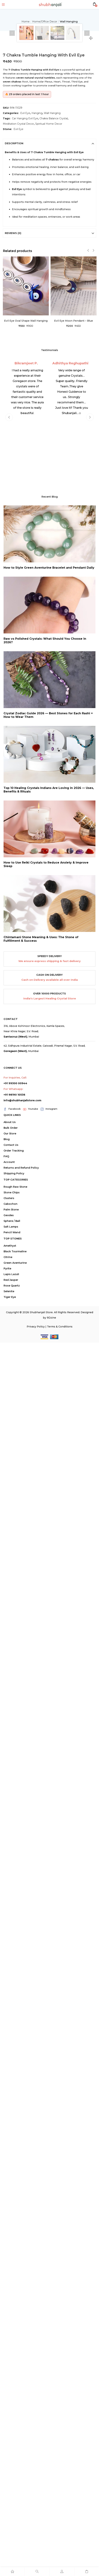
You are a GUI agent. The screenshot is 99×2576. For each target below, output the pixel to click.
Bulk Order (11, 1221)
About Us (10, 1215)
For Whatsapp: (13, 1182)
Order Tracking (14, 1244)
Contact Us (11, 1238)
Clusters (9, 1291)
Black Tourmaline (15, 1345)
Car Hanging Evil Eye (25, 212)
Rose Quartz (12, 1379)
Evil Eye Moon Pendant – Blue (73, 414)
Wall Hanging (69, 21)
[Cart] (86, 2571)
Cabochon (10, 1297)
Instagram (49, 1202)
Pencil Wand (12, 1325)
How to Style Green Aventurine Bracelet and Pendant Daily (49, 661)
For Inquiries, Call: (15, 1171)
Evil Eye (25, 206)
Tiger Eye (10, 1390)
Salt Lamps (11, 1320)
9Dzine (51, 1411)
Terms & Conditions (59, 1420)
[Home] (12, 2571)
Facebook (12, 1202)
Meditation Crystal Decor (18, 217)
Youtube (30, 1202)
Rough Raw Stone (15, 1280)
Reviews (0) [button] (49, 326)
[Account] (62, 2571)
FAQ (6, 1249)
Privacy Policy (36, 1420)
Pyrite (7, 1362)
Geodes (9, 1308)
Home (26, 21)
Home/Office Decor (44, 21)
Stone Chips (12, 1286)
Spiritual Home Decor (48, 217)
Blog (7, 1232)
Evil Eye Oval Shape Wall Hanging (26, 414)
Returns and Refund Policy (21, 1261)
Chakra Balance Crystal (54, 212)
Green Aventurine (15, 1356)
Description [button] (49, 237)
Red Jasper (11, 1373)
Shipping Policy (14, 1266)
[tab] (49, 237)
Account (9, 1255)
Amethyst (10, 1339)
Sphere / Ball (12, 1314)
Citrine (8, 1350)
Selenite (9, 1384)
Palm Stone (11, 1303)
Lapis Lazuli (11, 1367)
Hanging (37, 206)
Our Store (10, 1227)
